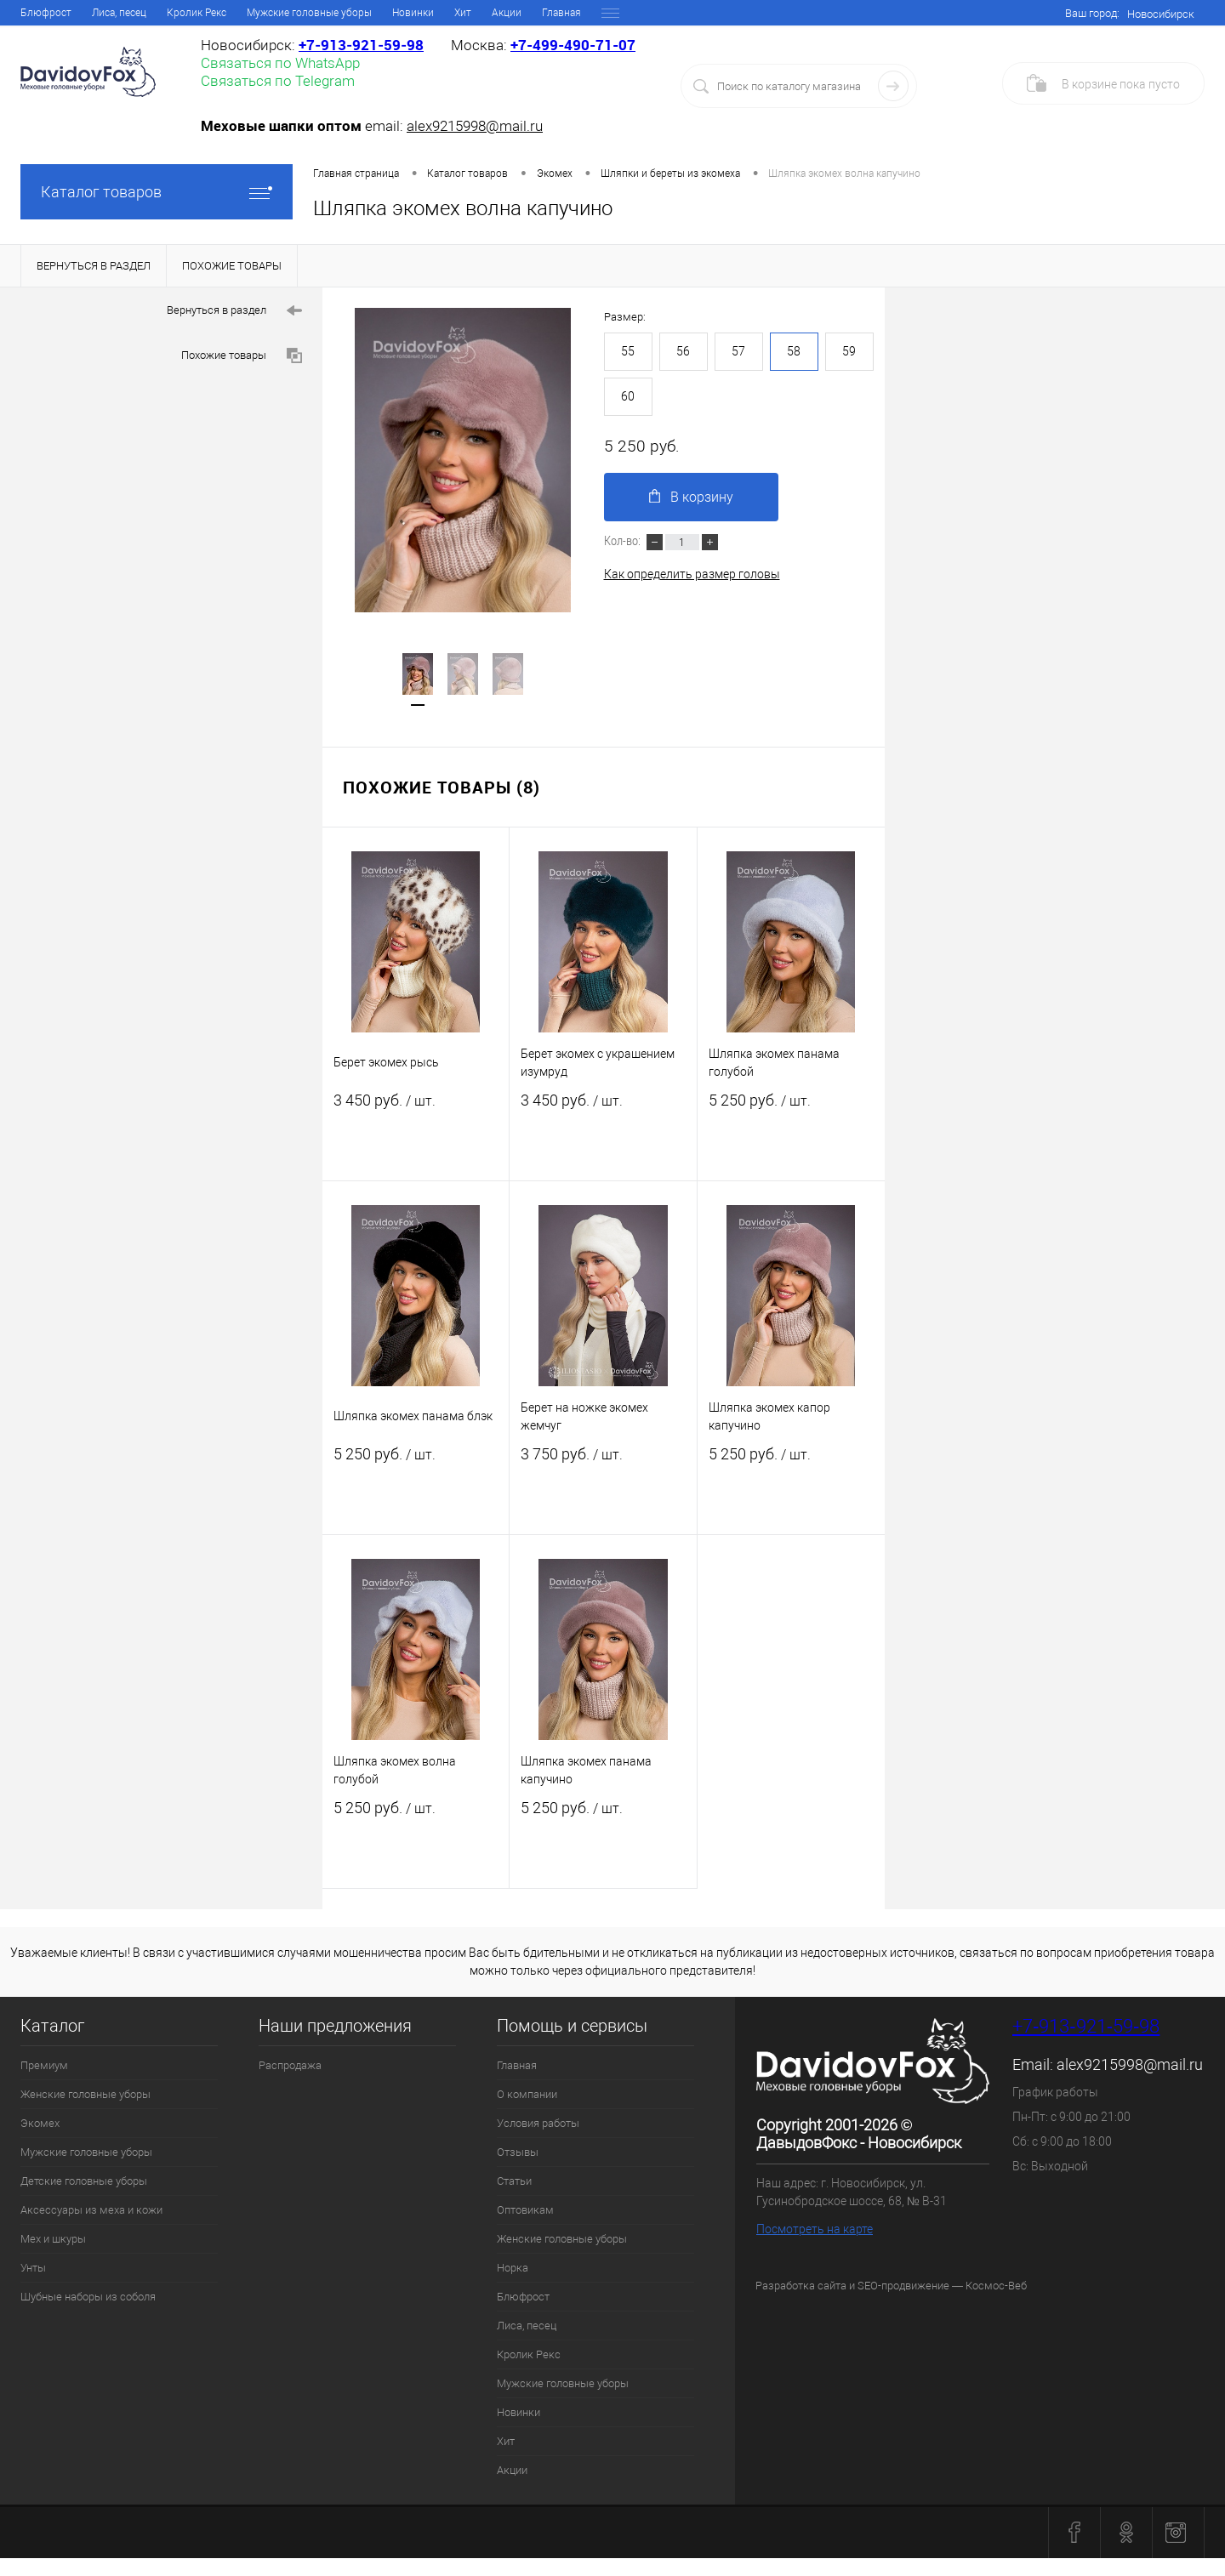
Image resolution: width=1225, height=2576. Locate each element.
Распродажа (290, 2065)
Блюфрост (523, 2296)
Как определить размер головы (692, 576)
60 (628, 396)
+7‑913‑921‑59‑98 (361, 44)
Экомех (40, 2123)
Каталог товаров (156, 191)
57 (738, 351)
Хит (506, 2441)
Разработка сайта (800, 2285)
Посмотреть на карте (814, 2229)
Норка (603, 13)
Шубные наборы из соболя (88, 2296)
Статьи (333, 13)
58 (794, 351)
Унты (33, 2267)
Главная (40, 13)
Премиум (44, 2065)
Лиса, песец (526, 2325)
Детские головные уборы (83, 2181)
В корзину (697, 498)
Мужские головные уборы (86, 2152)
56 (683, 351)
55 (628, 351)
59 (849, 351)
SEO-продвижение (903, 2285)
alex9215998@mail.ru (475, 125)
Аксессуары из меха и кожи (91, 2210)
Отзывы (277, 13)
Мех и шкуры (53, 2238)
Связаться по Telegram (278, 80)
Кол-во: (623, 542)
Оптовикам (397, 13)
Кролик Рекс (529, 2354)
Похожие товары (241, 356)
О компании (108, 13)
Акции (512, 2470)
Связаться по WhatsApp (280, 62)
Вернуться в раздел (234, 311)
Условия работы (197, 13)
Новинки (518, 2412)
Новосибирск (1160, 14)
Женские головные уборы (506, 13)
